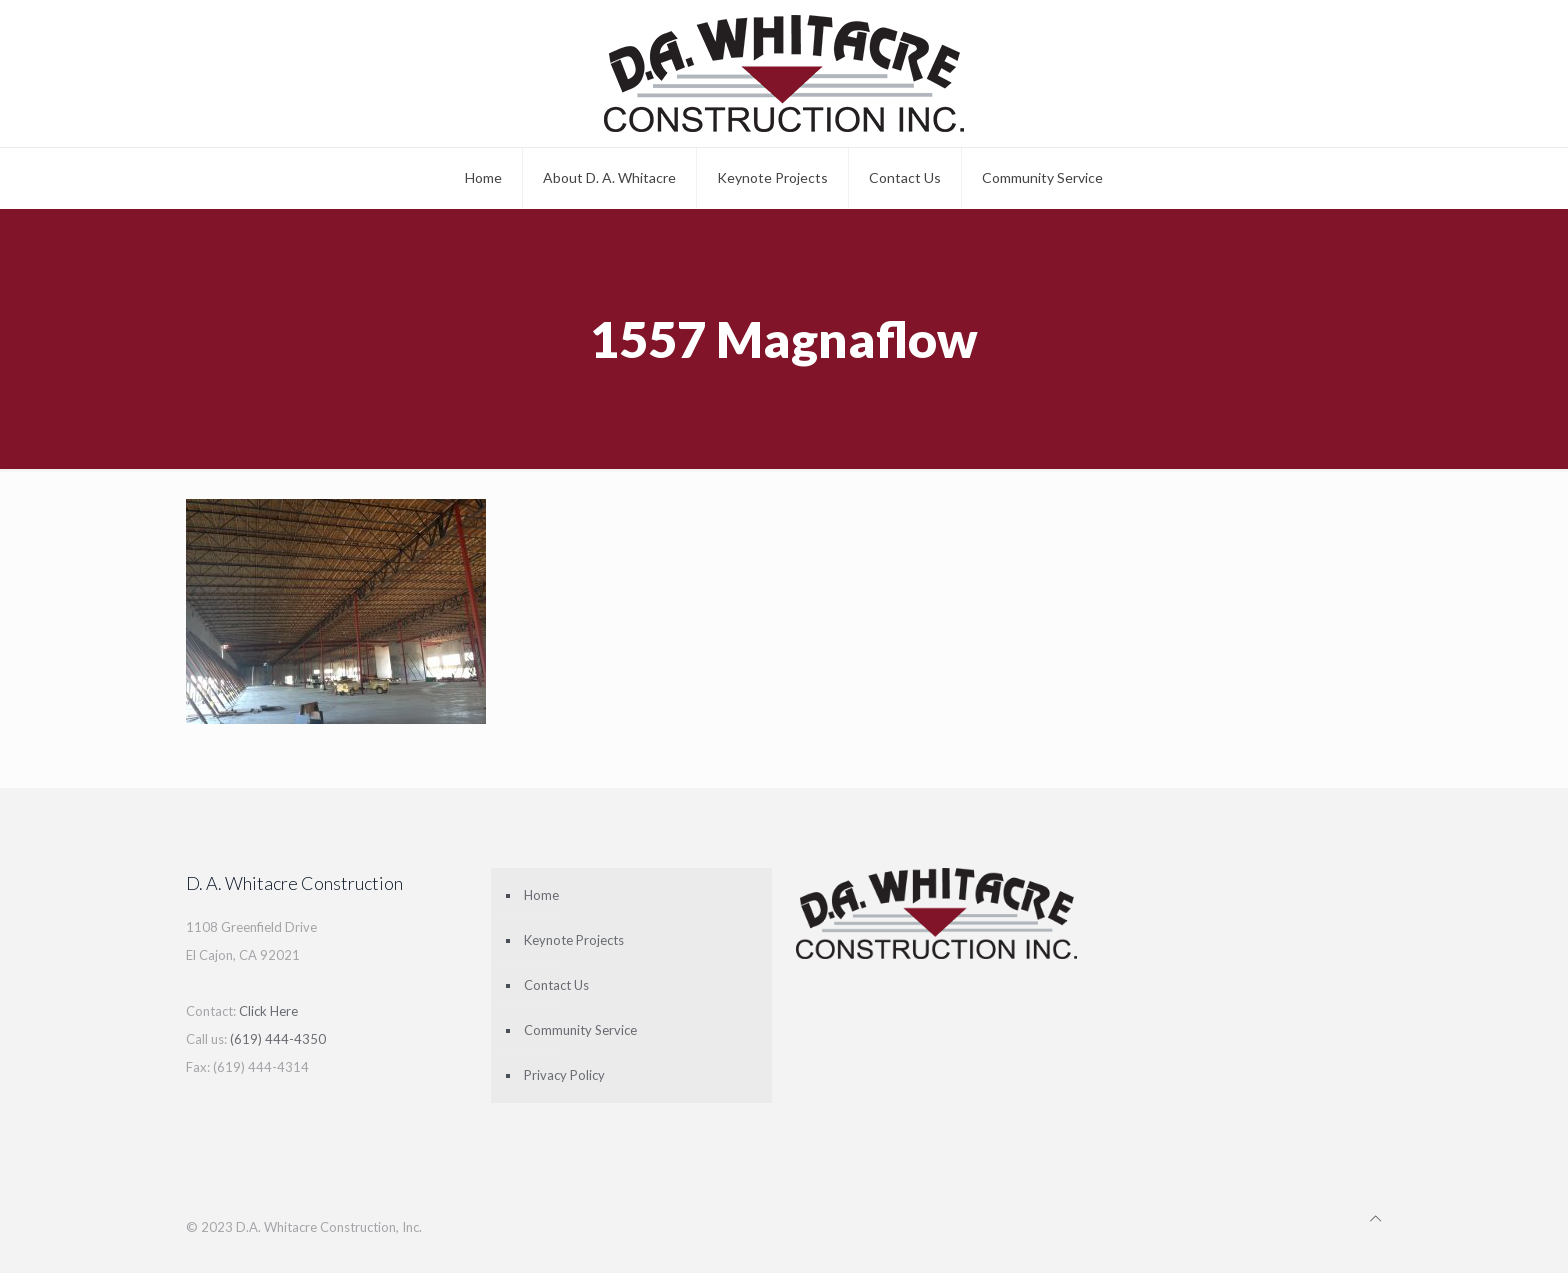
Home (541, 895)
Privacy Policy (564, 1075)
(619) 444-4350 (278, 1039)
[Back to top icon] (1375, 1218)
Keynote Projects (574, 940)
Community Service (580, 1030)
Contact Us (556, 985)
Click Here (268, 1011)
